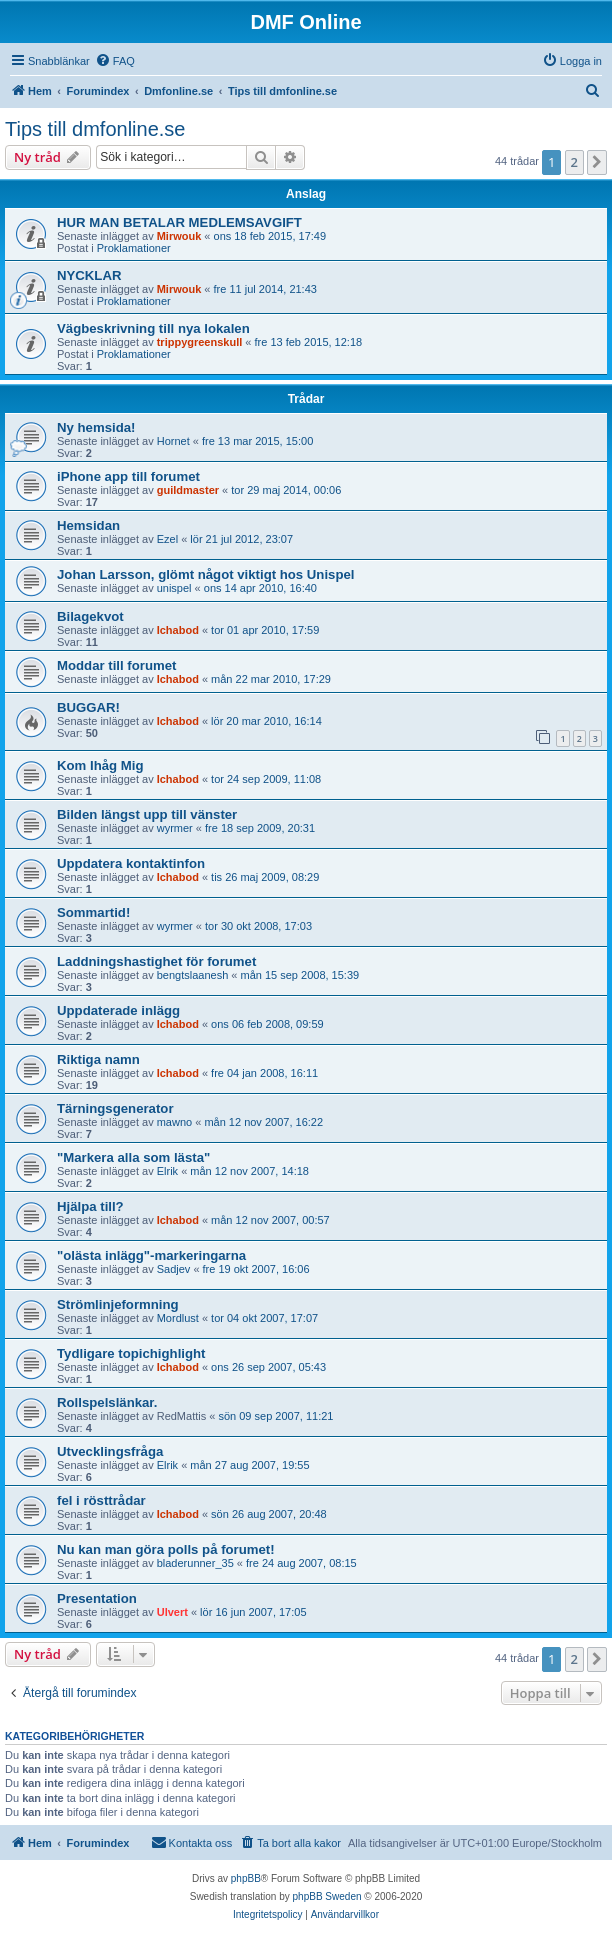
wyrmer (175, 828)
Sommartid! (93, 912)
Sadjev (174, 1269)
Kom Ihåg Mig (100, 765)
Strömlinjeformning (118, 1304)
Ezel (167, 539)
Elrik (167, 1171)
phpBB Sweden (327, 1896)
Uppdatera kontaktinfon (131, 863)
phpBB (246, 1878)
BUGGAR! (88, 707)
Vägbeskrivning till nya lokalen (153, 328)
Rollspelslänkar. (107, 1402)
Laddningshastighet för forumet (156, 961)
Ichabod (178, 630)
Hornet (173, 441)
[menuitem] (115, 61)
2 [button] (574, 162)
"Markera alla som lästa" (133, 1157)
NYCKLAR (89, 275)
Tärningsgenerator (115, 1108)
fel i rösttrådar (101, 1500)
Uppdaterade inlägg (118, 1010)
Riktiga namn (98, 1059)
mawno (174, 1122)
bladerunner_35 (195, 1563)
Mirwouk (179, 236)
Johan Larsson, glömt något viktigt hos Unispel (205, 574)
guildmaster (188, 490)
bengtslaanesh (193, 975)
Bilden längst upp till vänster (147, 814)
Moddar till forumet (116, 665)
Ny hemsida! (96, 427)
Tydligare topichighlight (131, 1353)
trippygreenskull (200, 342)
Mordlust (178, 1318)
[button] (597, 162)
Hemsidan (88, 525)
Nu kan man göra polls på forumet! (166, 1549)
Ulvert (172, 1612)
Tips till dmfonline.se (95, 129)
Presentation (97, 1598)
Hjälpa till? (90, 1206)
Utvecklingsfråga (110, 1451)
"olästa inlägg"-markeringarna (151, 1255)
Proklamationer (134, 248)
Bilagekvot (90, 616)
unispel (174, 588)
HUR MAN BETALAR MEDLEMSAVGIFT (179, 222)
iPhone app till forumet (128, 476)
